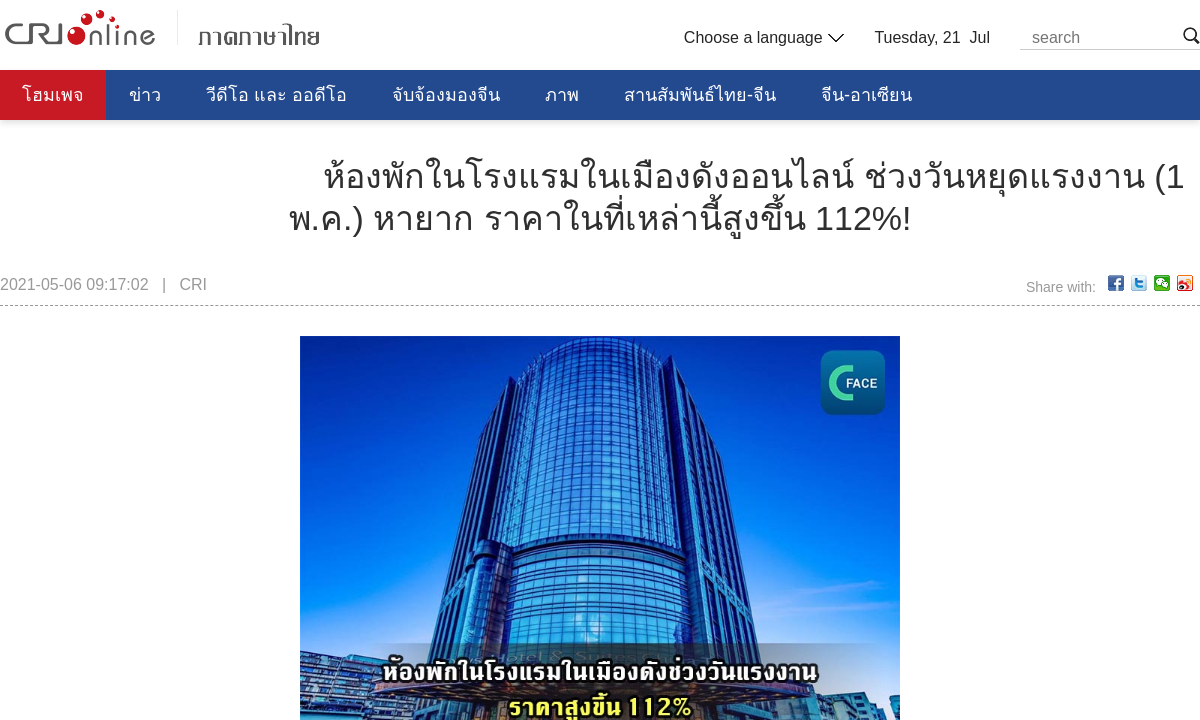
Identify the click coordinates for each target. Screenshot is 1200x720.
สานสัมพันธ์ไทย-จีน (700, 95)
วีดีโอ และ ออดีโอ (276, 95)
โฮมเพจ (53, 95)
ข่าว (145, 95)
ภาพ (562, 95)
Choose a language (761, 38)
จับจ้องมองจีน (446, 95)
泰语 (162, 27)
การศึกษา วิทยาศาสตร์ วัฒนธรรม (153, 145)
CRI (193, 284)
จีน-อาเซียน (866, 95)
